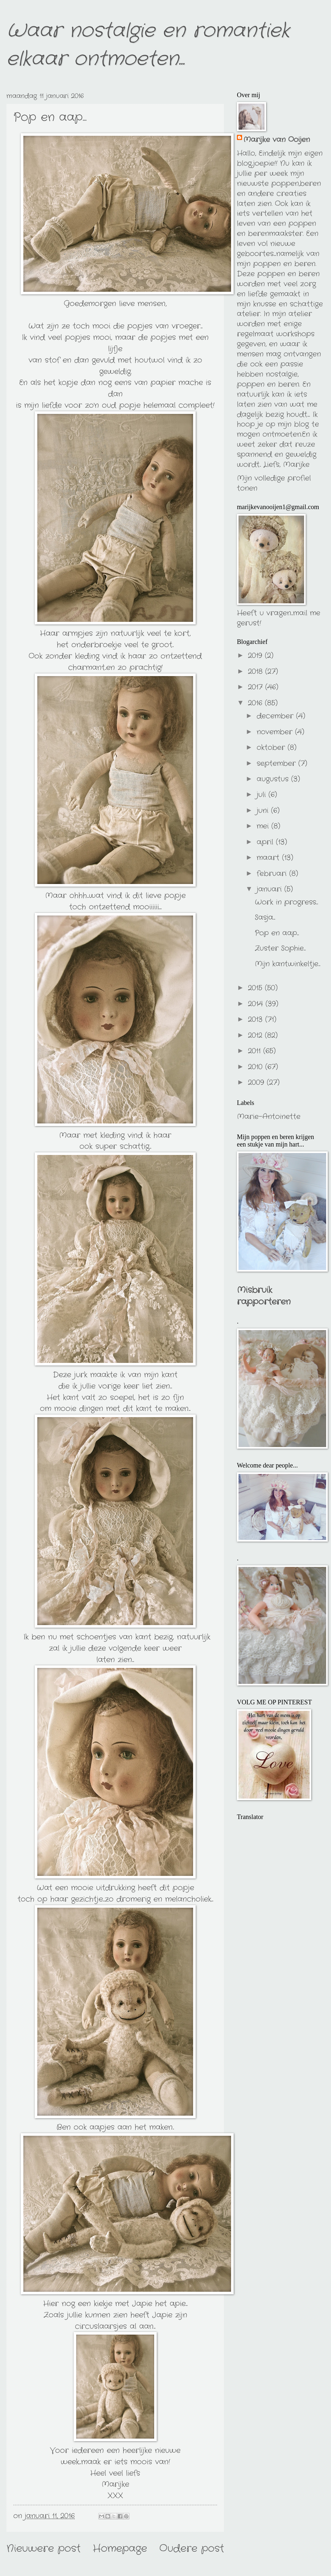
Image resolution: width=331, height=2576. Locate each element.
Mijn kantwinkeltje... (287, 964)
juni (264, 810)
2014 (256, 1004)
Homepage (120, 2549)
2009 (257, 1082)
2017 (256, 687)
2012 (256, 1035)
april (266, 842)
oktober (272, 747)
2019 (256, 655)
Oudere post (191, 2549)
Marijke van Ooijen (276, 140)
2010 (256, 1067)
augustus (274, 779)
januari (270, 889)
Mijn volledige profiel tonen (274, 483)
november (276, 732)
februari (273, 873)
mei (264, 826)
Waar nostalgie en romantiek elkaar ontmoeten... (147, 45)
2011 (255, 1051)
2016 (256, 703)
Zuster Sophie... (280, 948)
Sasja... (265, 917)
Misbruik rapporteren (263, 1296)
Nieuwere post (43, 2549)
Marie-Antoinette (268, 1116)
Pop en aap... (277, 933)
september (277, 763)
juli (262, 794)
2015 (256, 988)
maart (269, 857)
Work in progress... (286, 902)
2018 (256, 671)
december (276, 716)
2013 (256, 1019)
